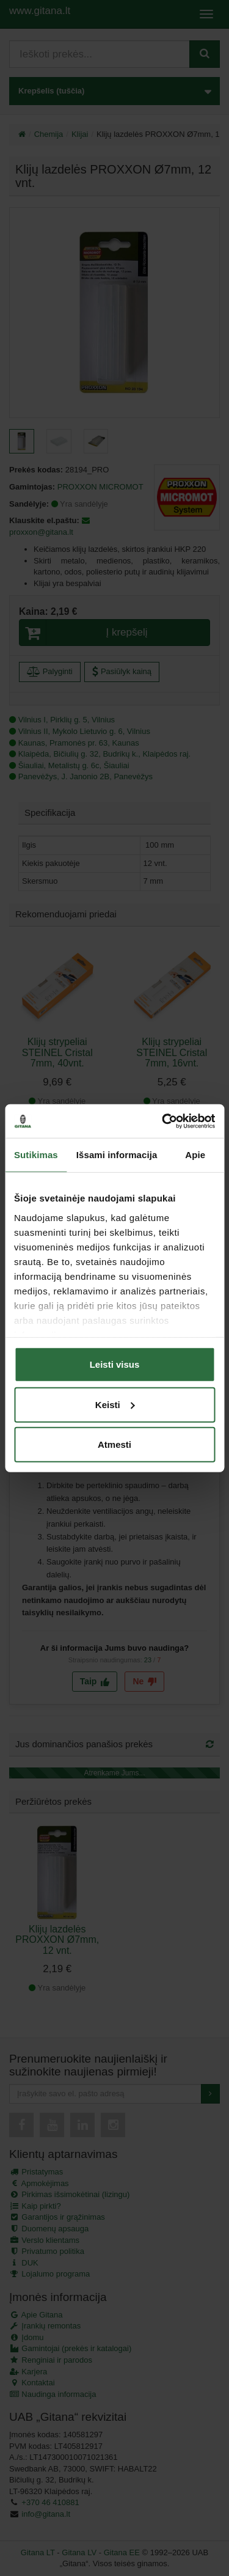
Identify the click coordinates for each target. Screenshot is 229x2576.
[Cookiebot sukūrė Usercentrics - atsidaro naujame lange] (163, 1121)
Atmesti (114, 1444)
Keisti (115, 1404)
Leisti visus (115, 1364)
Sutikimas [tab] (36, 1155)
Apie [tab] (195, 1155)
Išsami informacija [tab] (117, 1155)
